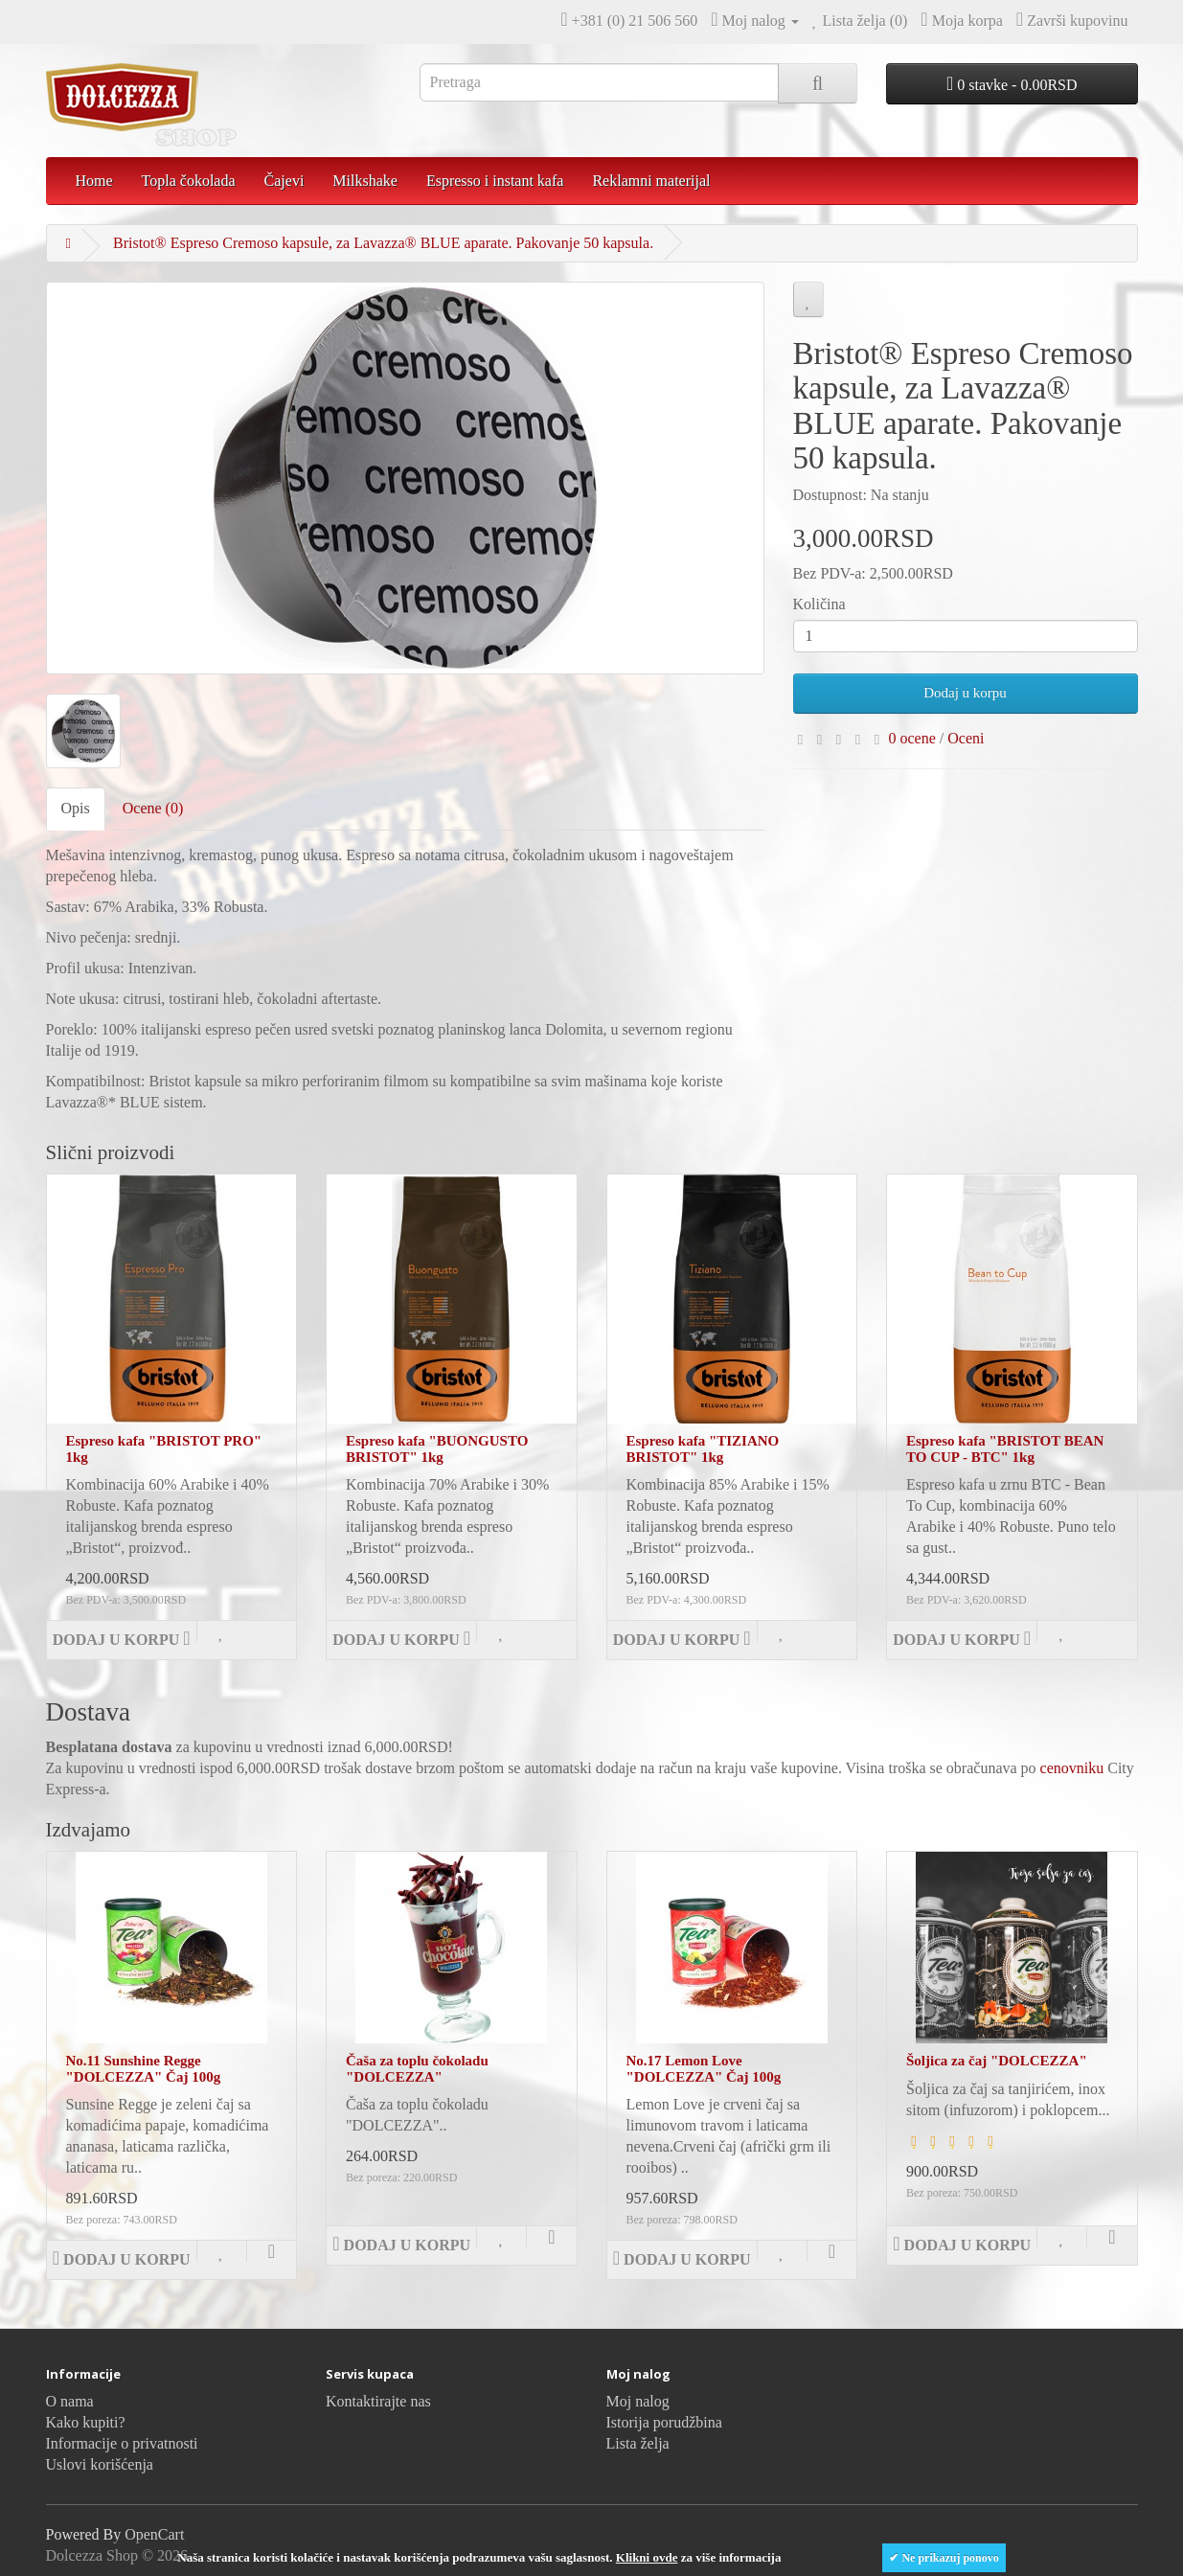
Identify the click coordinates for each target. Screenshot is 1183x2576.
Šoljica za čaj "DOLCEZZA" (996, 2060)
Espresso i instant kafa (495, 180)
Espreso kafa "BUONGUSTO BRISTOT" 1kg (437, 1449)
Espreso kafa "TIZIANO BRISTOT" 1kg (703, 1449)
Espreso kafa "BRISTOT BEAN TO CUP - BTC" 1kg (1004, 1449)
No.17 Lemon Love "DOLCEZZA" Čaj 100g (704, 2069)
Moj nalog (638, 2401)
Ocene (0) (153, 808)
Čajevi (284, 180)
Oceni (965, 738)
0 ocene (912, 738)
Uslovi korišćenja (99, 2464)
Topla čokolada (189, 180)
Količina (819, 604)
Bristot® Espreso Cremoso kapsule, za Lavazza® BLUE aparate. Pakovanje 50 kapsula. (383, 243)
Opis (75, 808)
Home (94, 180)
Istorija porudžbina (664, 2422)
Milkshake (365, 180)
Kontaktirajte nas (378, 2401)
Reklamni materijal (651, 180)
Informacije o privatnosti (122, 2443)
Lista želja (638, 2443)
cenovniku (1072, 1768)
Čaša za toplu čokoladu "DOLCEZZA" (417, 2069)
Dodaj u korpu (965, 692)
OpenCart (154, 2534)
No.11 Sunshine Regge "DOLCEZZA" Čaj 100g (143, 2069)
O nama (70, 2401)
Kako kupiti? (85, 2422)
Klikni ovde (647, 2557)
